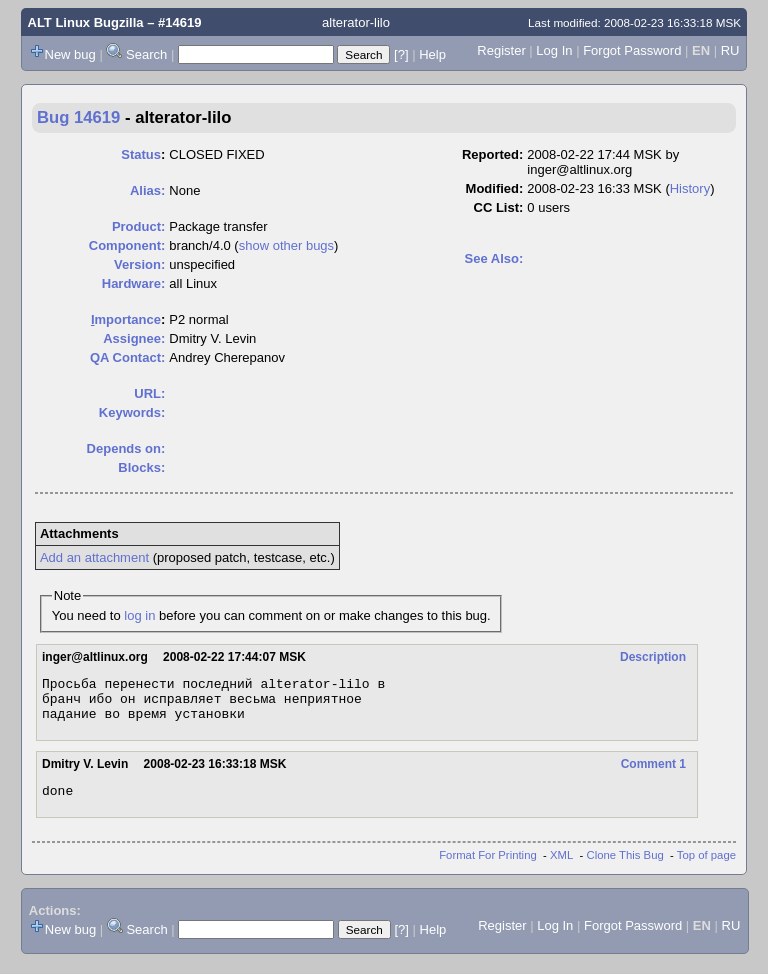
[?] (401, 54)
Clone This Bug (625, 867)
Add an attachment (94, 557)
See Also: (494, 258)
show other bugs (286, 245)
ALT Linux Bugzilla (86, 22)
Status (141, 154)
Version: (139, 264)
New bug (70, 54)
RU (730, 50)
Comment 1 (653, 773)
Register (501, 50)
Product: (138, 226)
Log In (554, 50)
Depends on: (126, 448)
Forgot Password (632, 50)
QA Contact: (127, 357)
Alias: (147, 190)
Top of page (706, 867)
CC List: (499, 207)
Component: (127, 245)
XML (561, 867)
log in (139, 615)
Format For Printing (488, 867)
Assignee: (134, 338)
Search (146, 54)
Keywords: (132, 412)
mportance (126, 319)
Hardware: (134, 283)
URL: (149, 393)
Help (432, 54)
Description (653, 657)
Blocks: (141, 467)
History (690, 188)
